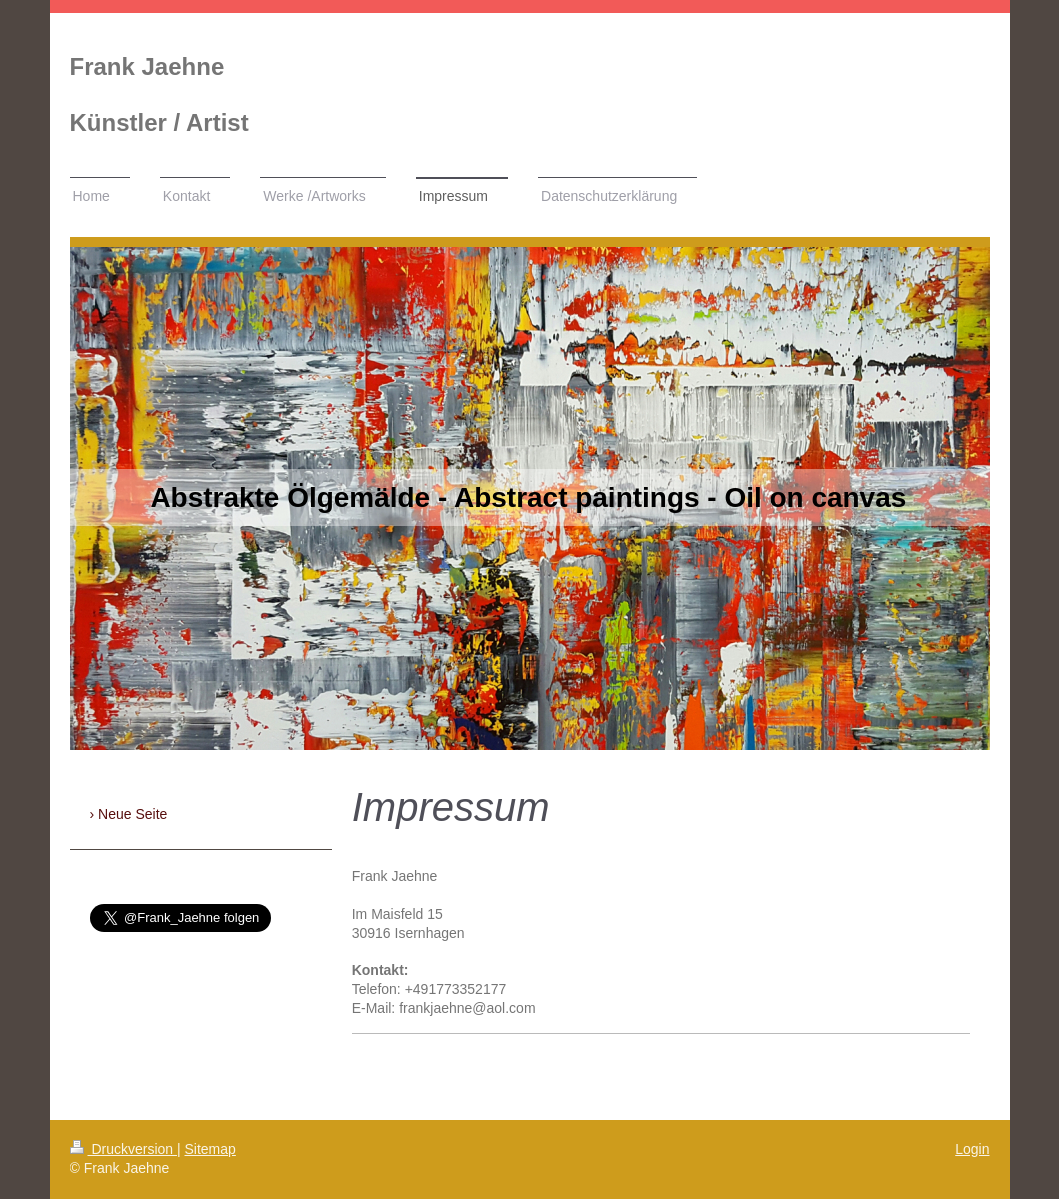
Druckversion (123, 1149)
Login (972, 1149)
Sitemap (210, 1149)
